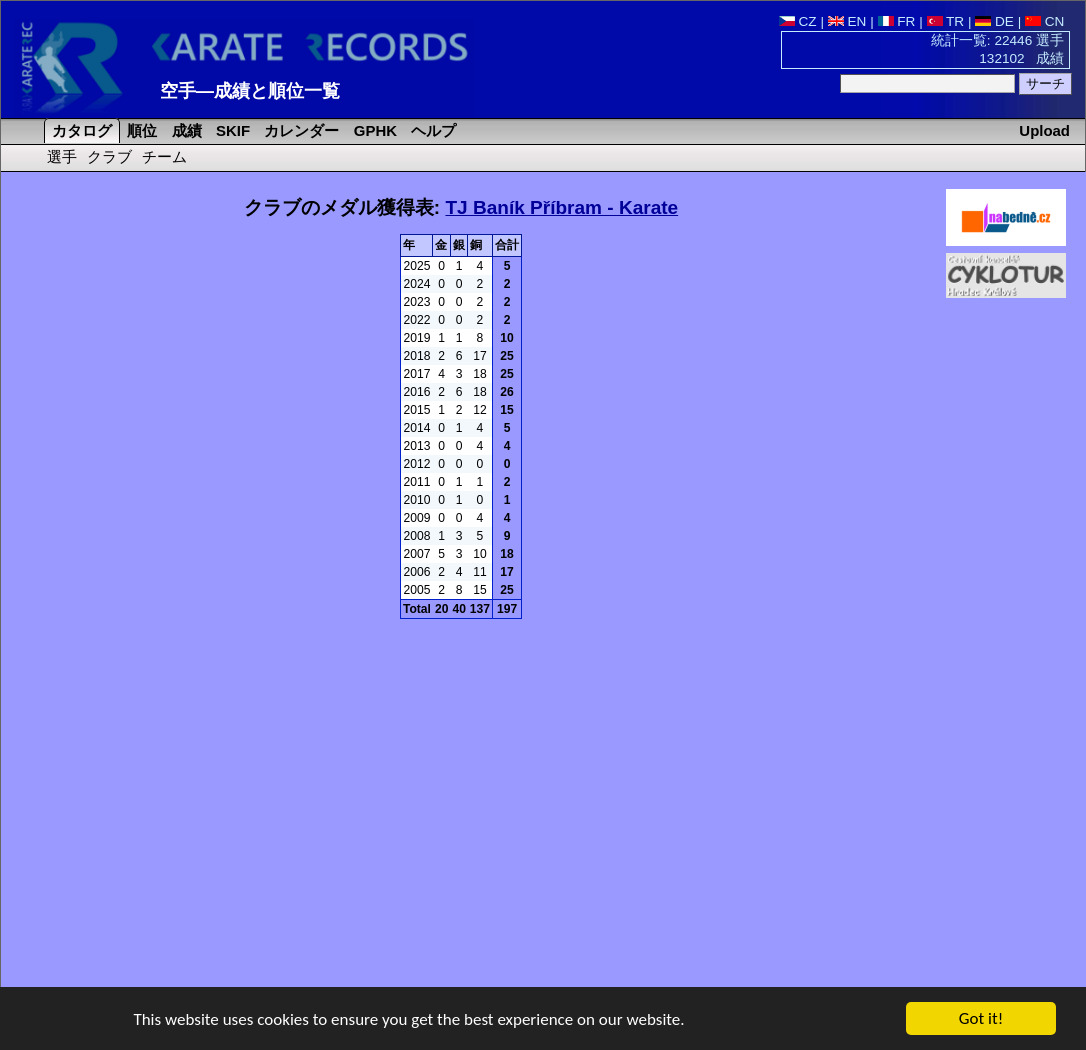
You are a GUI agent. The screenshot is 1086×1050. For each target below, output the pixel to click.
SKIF (231, 130)
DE (994, 21)
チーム (164, 156)
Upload (1044, 130)
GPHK (373, 130)
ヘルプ (431, 130)
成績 (185, 130)
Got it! (981, 1020)
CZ (798, 21)
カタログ (80, 130)
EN (847, 21)
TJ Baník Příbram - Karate (561, 207)
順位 (140, 130)
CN (1044, 21)
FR (897, 21)
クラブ (109, 156)
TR (946, 21)
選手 (62, 156)
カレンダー (299, 130)
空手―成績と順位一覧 (250, 91)
